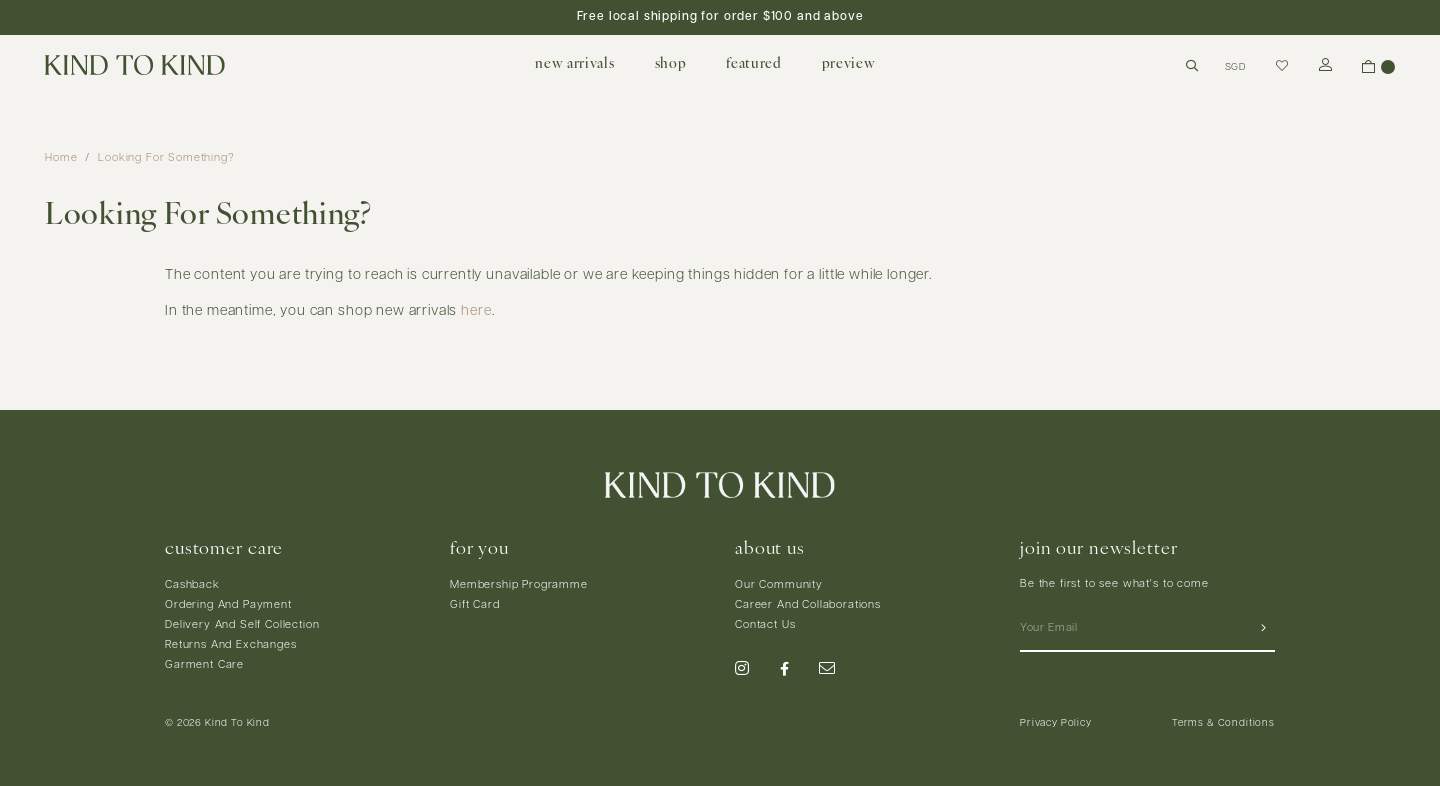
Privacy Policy (1056, 723)
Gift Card (475, 605)
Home (61, 158)
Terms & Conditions (1223, 723)
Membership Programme (519, 585)
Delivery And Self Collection (242, 625)
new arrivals (574, 64)
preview (849, 64)
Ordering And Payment (228, 605)
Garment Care (204, 665)
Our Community (779, 585)
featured (753, 64)
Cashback (192, 585)
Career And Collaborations (808, 605)
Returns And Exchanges (231, 645)
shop (671, 64)
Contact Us (765, 625)
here (476, 311)
